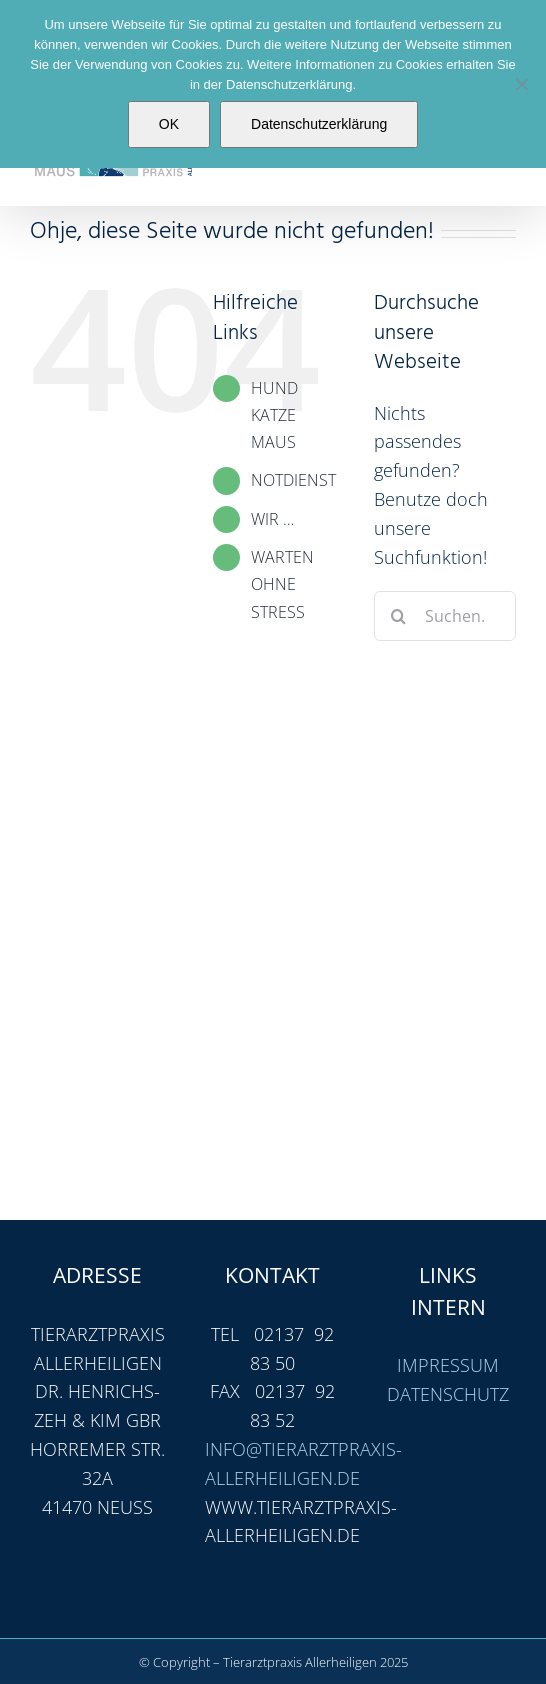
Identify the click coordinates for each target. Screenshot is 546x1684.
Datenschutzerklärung (319, 124)
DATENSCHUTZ (448, 1394)
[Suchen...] (445, 616)
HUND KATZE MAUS (274, 415)
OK (169, 124)
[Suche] (399, 616)
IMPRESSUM (448, 1365)
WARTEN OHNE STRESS (282, 584)
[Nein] (521, 84)
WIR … (272, 519)
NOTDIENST (293, 480)
